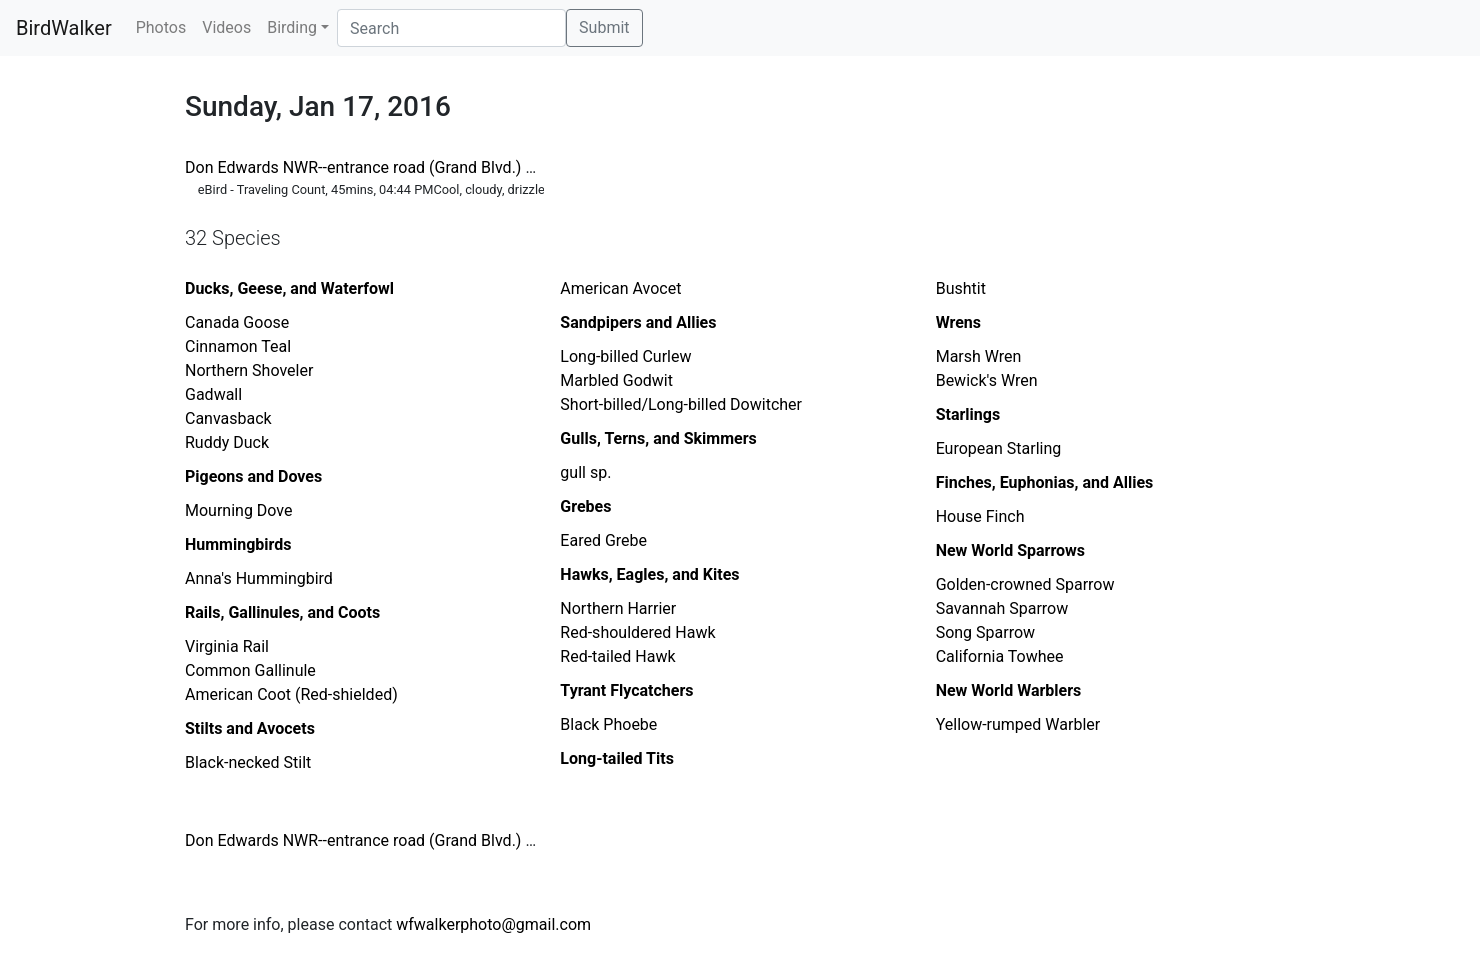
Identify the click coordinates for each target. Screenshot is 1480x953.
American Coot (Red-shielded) (291, 694)
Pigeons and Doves (253, 476)
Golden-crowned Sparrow (1025, 584)
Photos (161, 27)
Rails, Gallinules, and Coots (282, 612)
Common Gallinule (250, 670)
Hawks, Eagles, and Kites (649, 574)
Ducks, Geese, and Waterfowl (289, 288)
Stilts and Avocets (250, 728)
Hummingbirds (238, 544)
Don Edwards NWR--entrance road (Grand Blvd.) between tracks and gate (442, 167)
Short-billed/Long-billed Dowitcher (681, 404)
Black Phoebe (608, 724)
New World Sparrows (1010, 550)
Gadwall (213, 394)
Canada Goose (237, 322)
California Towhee (1000, 656)
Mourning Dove (239, 510)
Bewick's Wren (987, 380)
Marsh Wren (979, 356)
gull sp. (585, 472)
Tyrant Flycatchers (626, 690)
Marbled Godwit (616, 380)
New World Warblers (1009, 690)
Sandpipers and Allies (638, 322)
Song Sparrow (985, 632)
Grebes (585, 506)
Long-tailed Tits (617, 758)
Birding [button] (292, 27)
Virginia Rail (227, 646)
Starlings (968, 414)
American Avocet (620, 288)
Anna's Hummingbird (259, 578)
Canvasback (228, 418)
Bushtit (961, 288)
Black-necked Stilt (248, 762)
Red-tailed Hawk (617, 656)
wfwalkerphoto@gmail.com (493, 924)
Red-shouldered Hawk (637, 632)
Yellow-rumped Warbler (1018, 724)
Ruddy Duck (227, 442)
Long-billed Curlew (625, 356)
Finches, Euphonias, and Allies (1045, 482)
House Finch (980, 516)
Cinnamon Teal (238, 346)
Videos (226, 27)
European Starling (999, 448)
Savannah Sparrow (1002, 608)
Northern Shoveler (249, 370)
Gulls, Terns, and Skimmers (658, 438)
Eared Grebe (603, 540)
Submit (604, 27)
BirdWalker (64, 28)
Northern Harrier (618, 608)
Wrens (958, 322)
